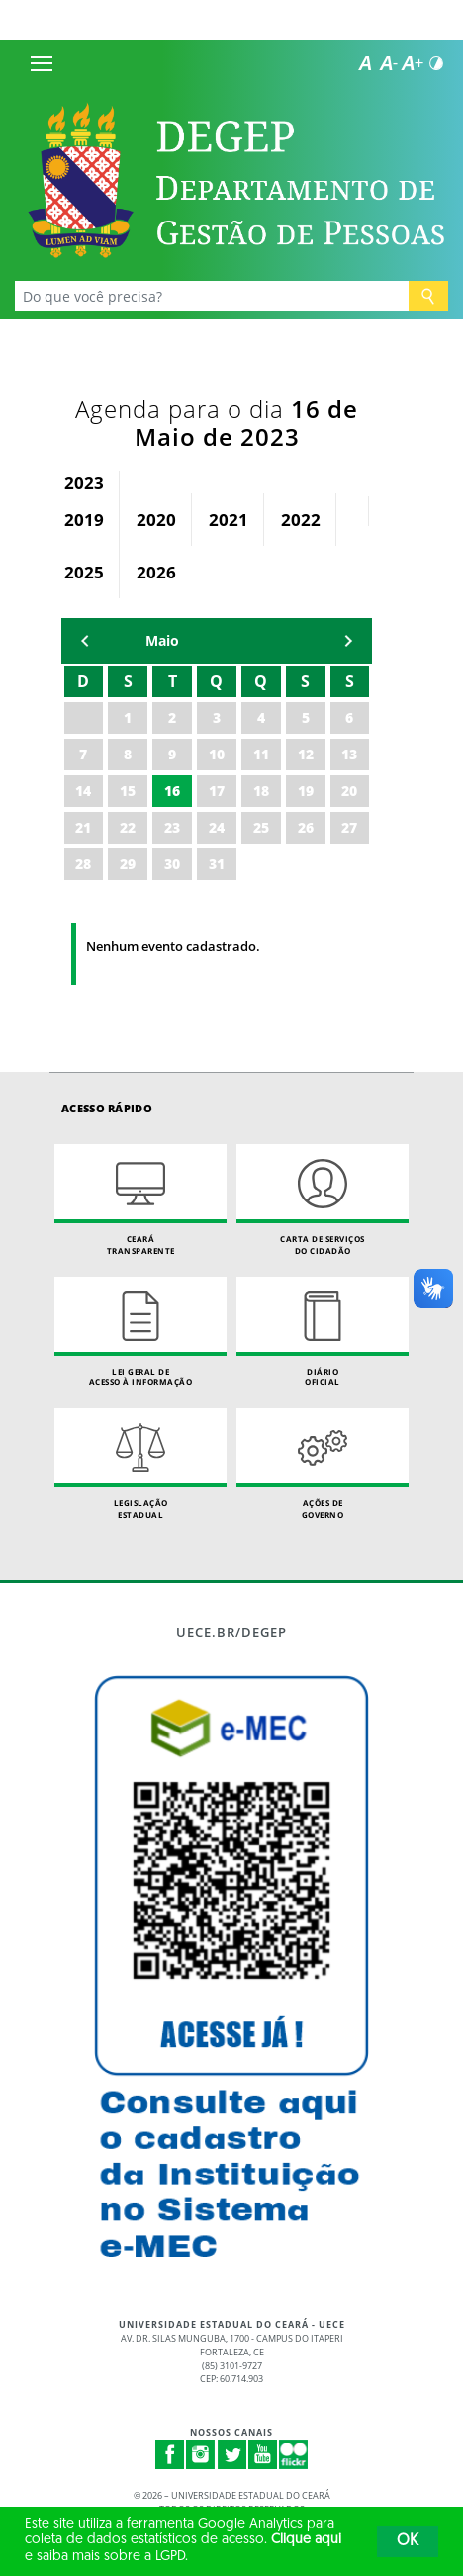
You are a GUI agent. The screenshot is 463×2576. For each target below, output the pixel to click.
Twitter (232, 2454)
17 (217, 790)
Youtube (263, 2454)
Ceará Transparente (140, 1200)
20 (349, 790)
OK (407, 2541)
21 (83, 827)
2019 (84, 519)
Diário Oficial (322, 1332)
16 (172, 790)
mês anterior (85, 641)
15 (128, 790)
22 (128, 827)
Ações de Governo (322, 1464)
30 (172, 863)
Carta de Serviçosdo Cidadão (322, 1200)
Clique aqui (306, 2539)
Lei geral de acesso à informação (140, 1332)
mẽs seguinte (348, 641)
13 (349, 754)
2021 (228, 519)
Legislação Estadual (140, 1464)
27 (349, 827)
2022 (301, 519)
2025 (84, 572)
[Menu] (41, 63)
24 (217, 827)
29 (128, 863)
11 (261, 754)
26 (306, 827)
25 (261, 827)
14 (83, 790)
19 (306, 790)
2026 (156, 572)
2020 (156, 519)
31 (217, 863)
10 (217, 754)
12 (306, 754)
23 (172, 827)
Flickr (294, 2454)
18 (261, 790)
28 (83, 863)
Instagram (201, 2454)
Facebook (170, 2454)
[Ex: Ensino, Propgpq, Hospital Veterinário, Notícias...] (212, 296)
